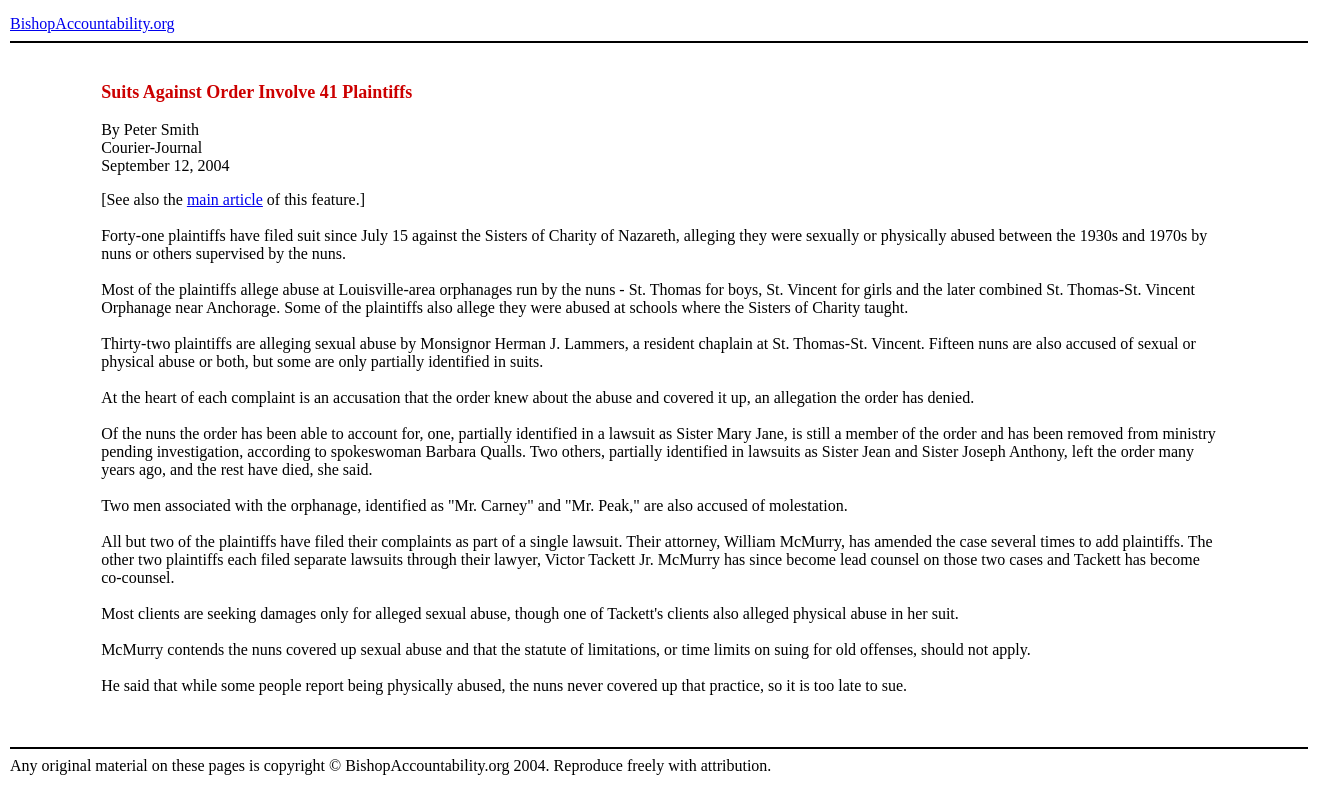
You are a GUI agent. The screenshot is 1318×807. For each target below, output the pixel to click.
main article (225, 199)
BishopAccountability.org (92, 23)
